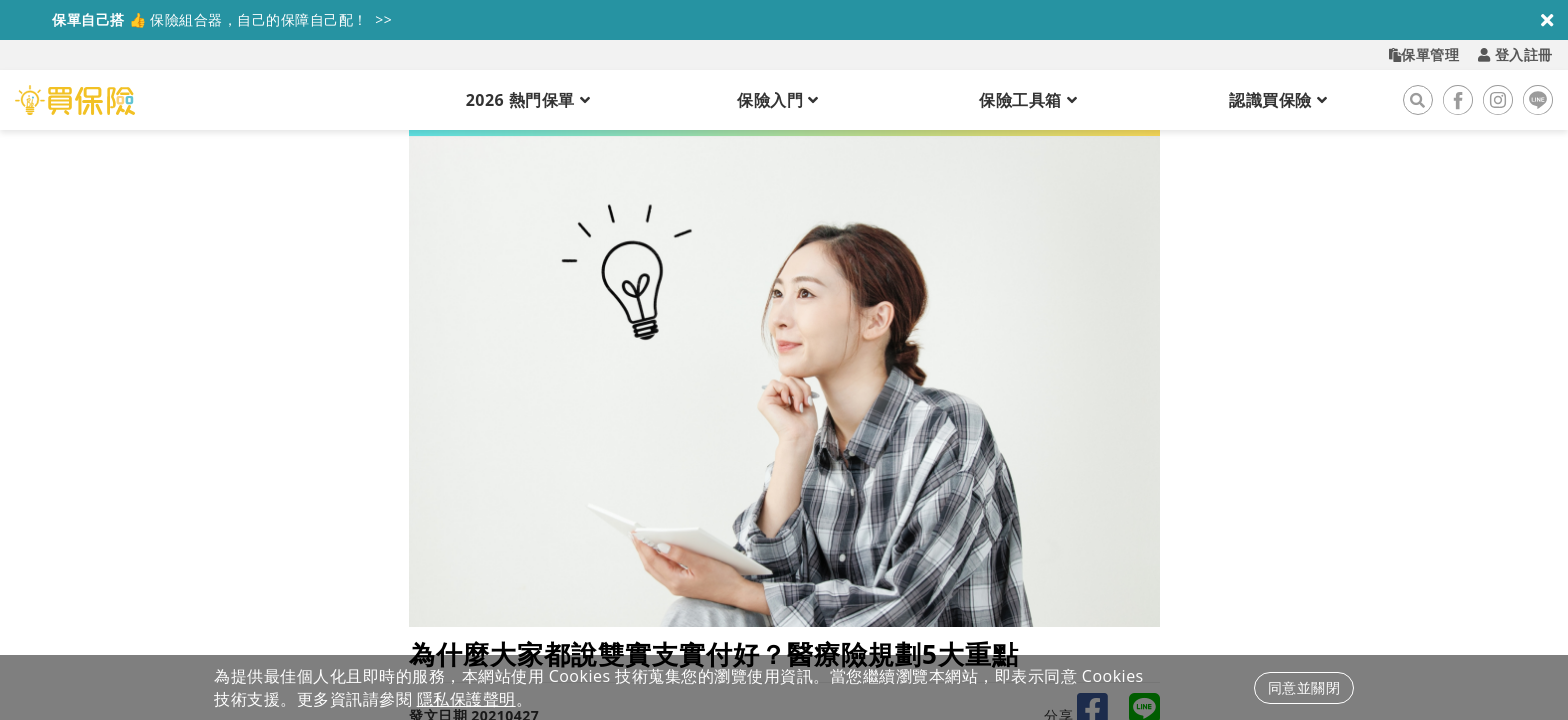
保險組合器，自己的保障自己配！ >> (203, 19)
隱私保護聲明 (466, 699)
